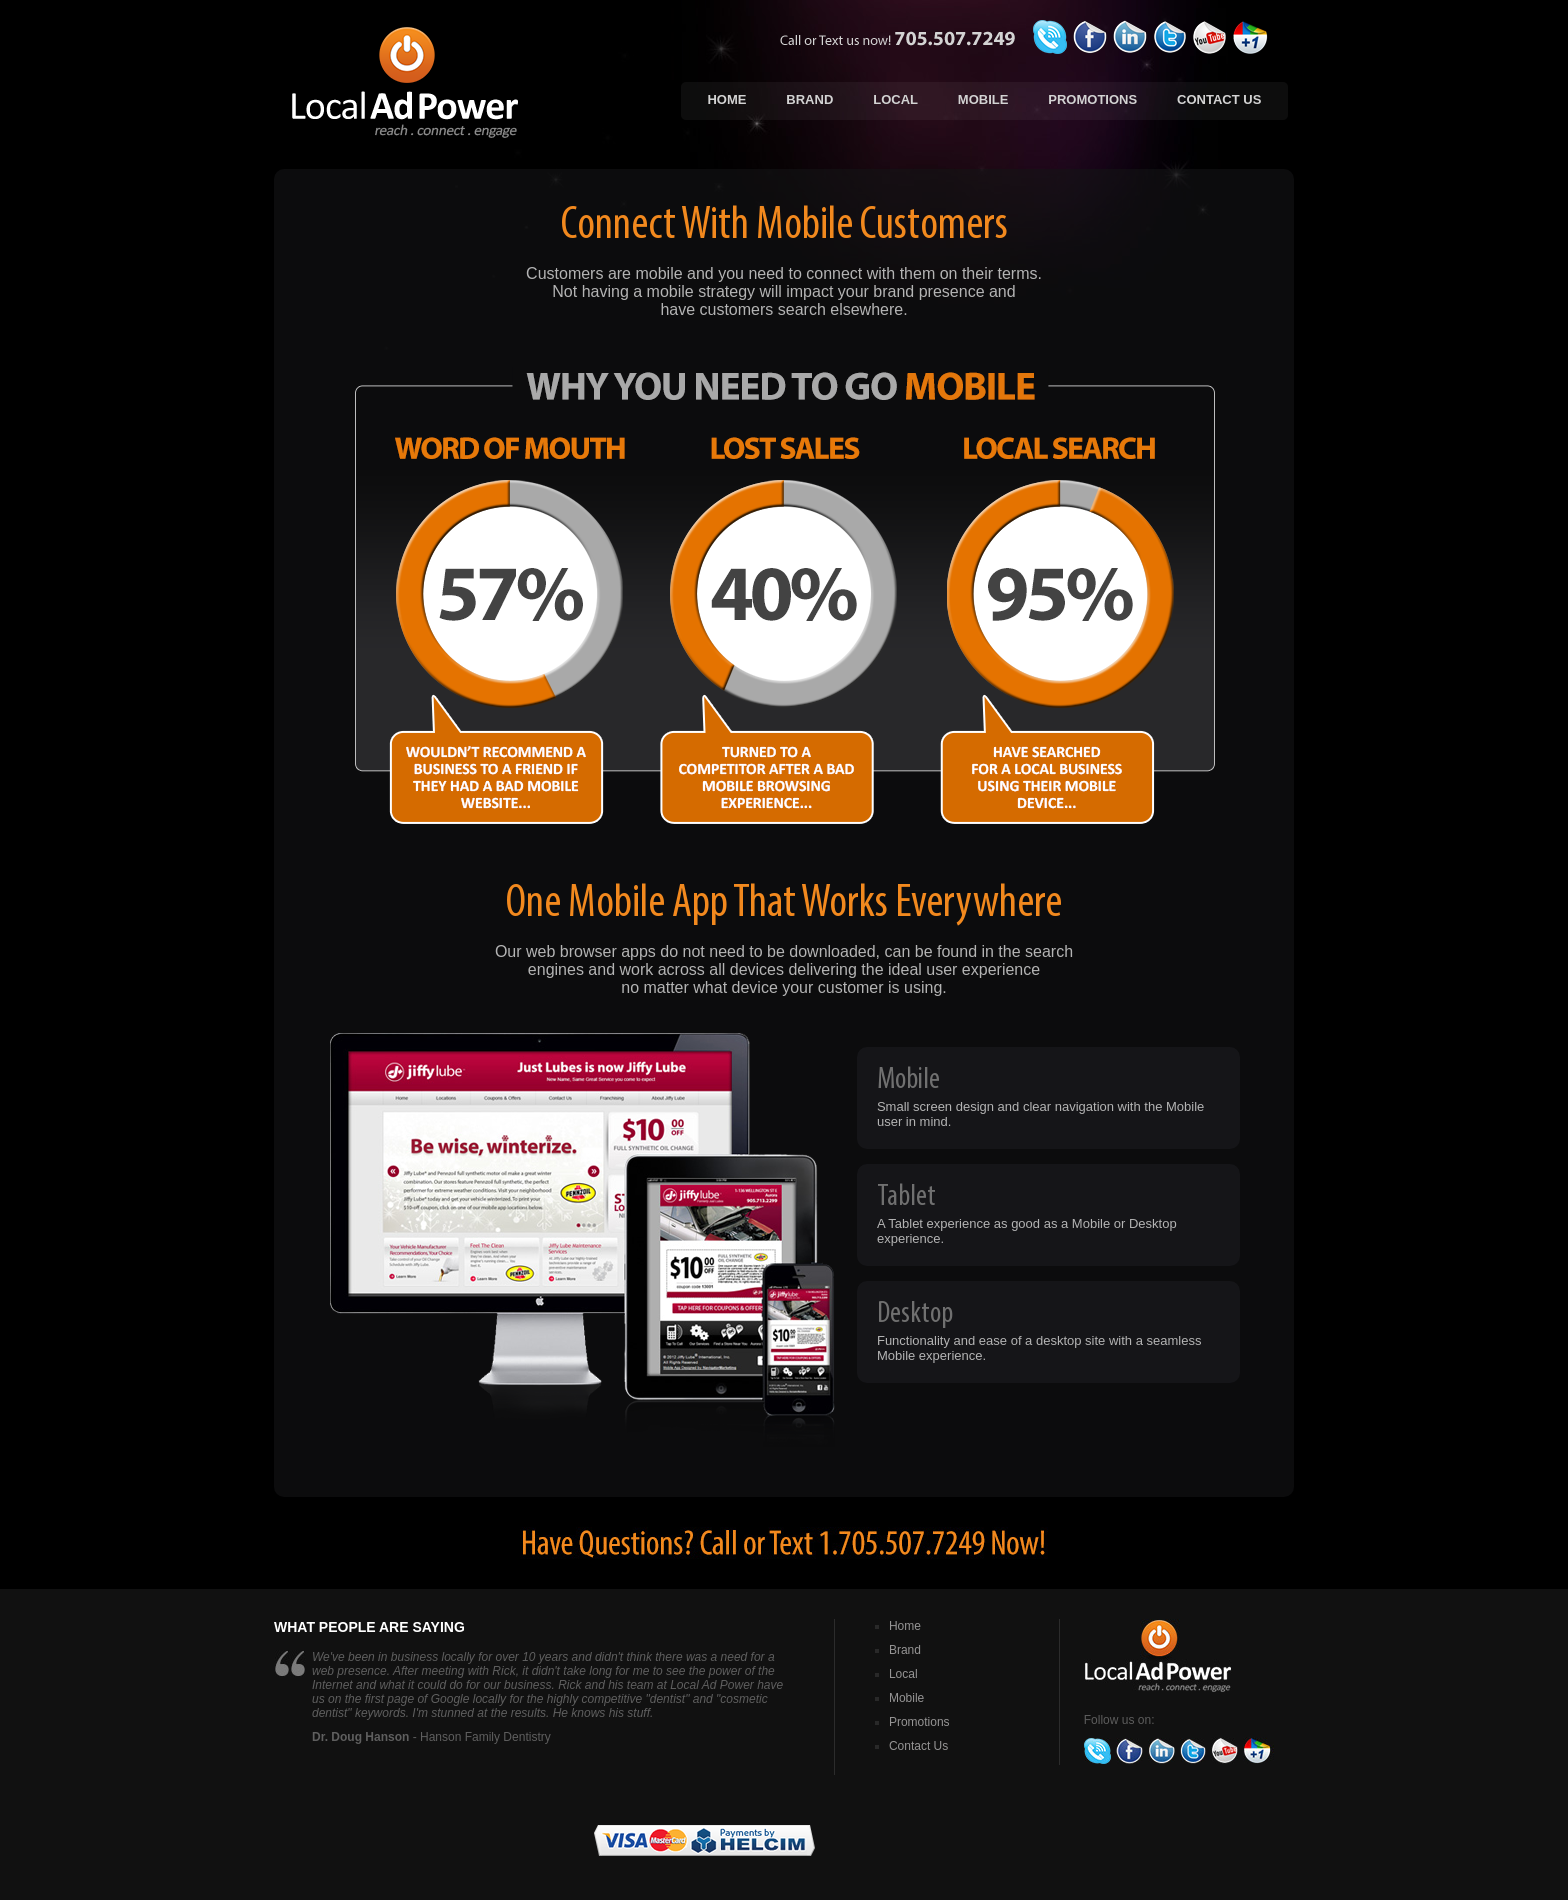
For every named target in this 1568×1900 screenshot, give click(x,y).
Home (726, 99)
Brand (809, 99)
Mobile (983, 99)
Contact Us (1219, 99)
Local (895, 99)
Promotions (1092, 99)
